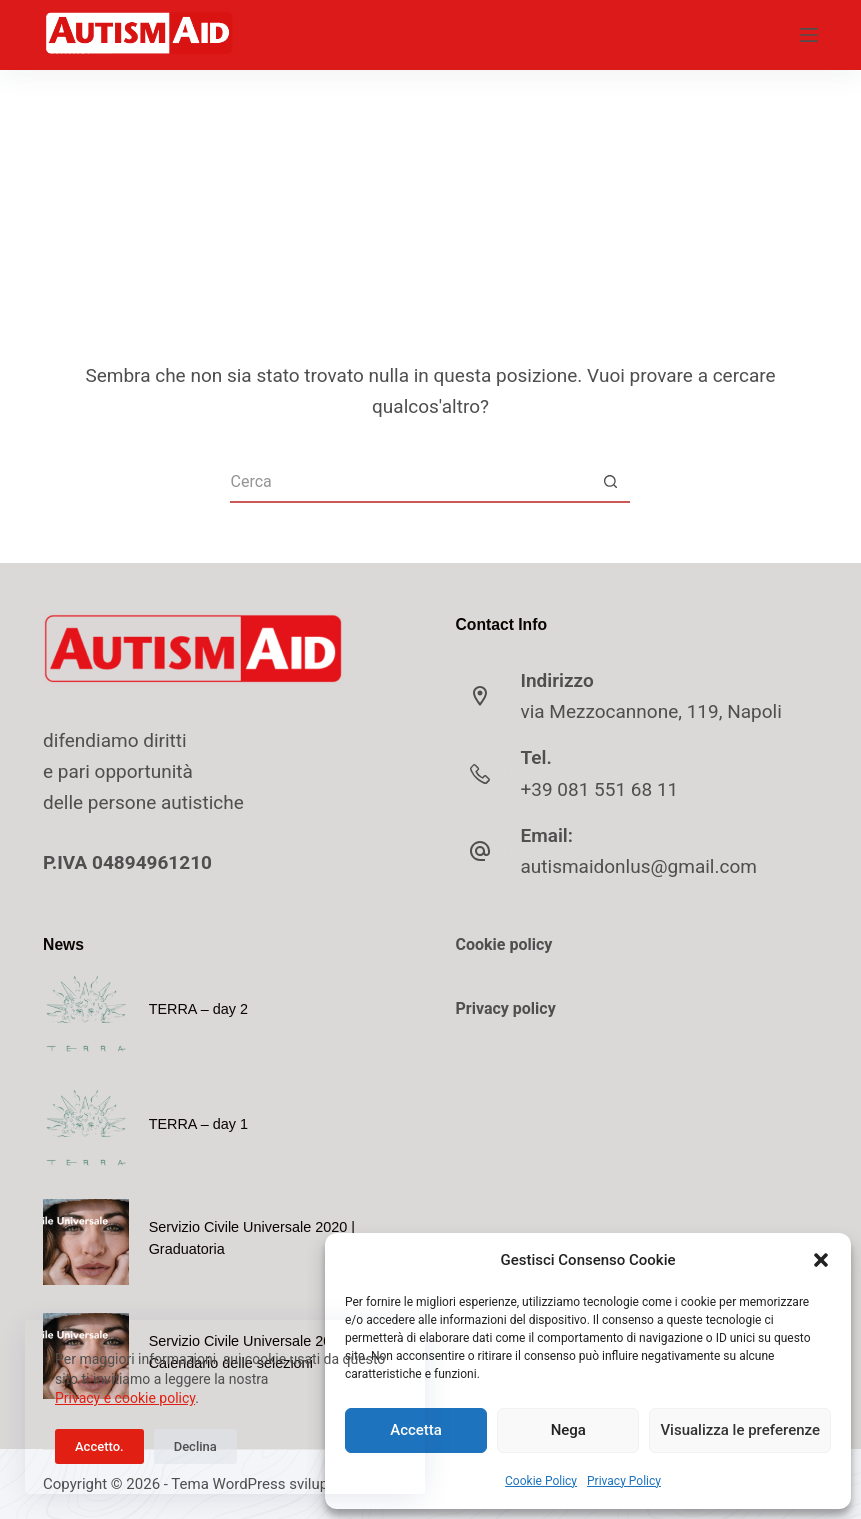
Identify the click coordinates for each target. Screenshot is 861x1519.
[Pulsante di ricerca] (610, 483)
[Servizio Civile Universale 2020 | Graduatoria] (86, 1242)
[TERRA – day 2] (86, 1014)
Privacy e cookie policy (125, 1398)
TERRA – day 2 (198, 1009)
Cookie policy (503, 944)
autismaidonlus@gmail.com (638, 866)
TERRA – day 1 (198, 1124)
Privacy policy (505, 1008)
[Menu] (809, 35)
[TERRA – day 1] (86, 1128)
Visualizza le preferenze (740, 1430)
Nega (568, 1430)
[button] (821, 1260)
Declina (195, 1446)
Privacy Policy (624, 1481)
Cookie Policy (541, 1481)
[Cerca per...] (410, 483)
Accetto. (99, 1446)
